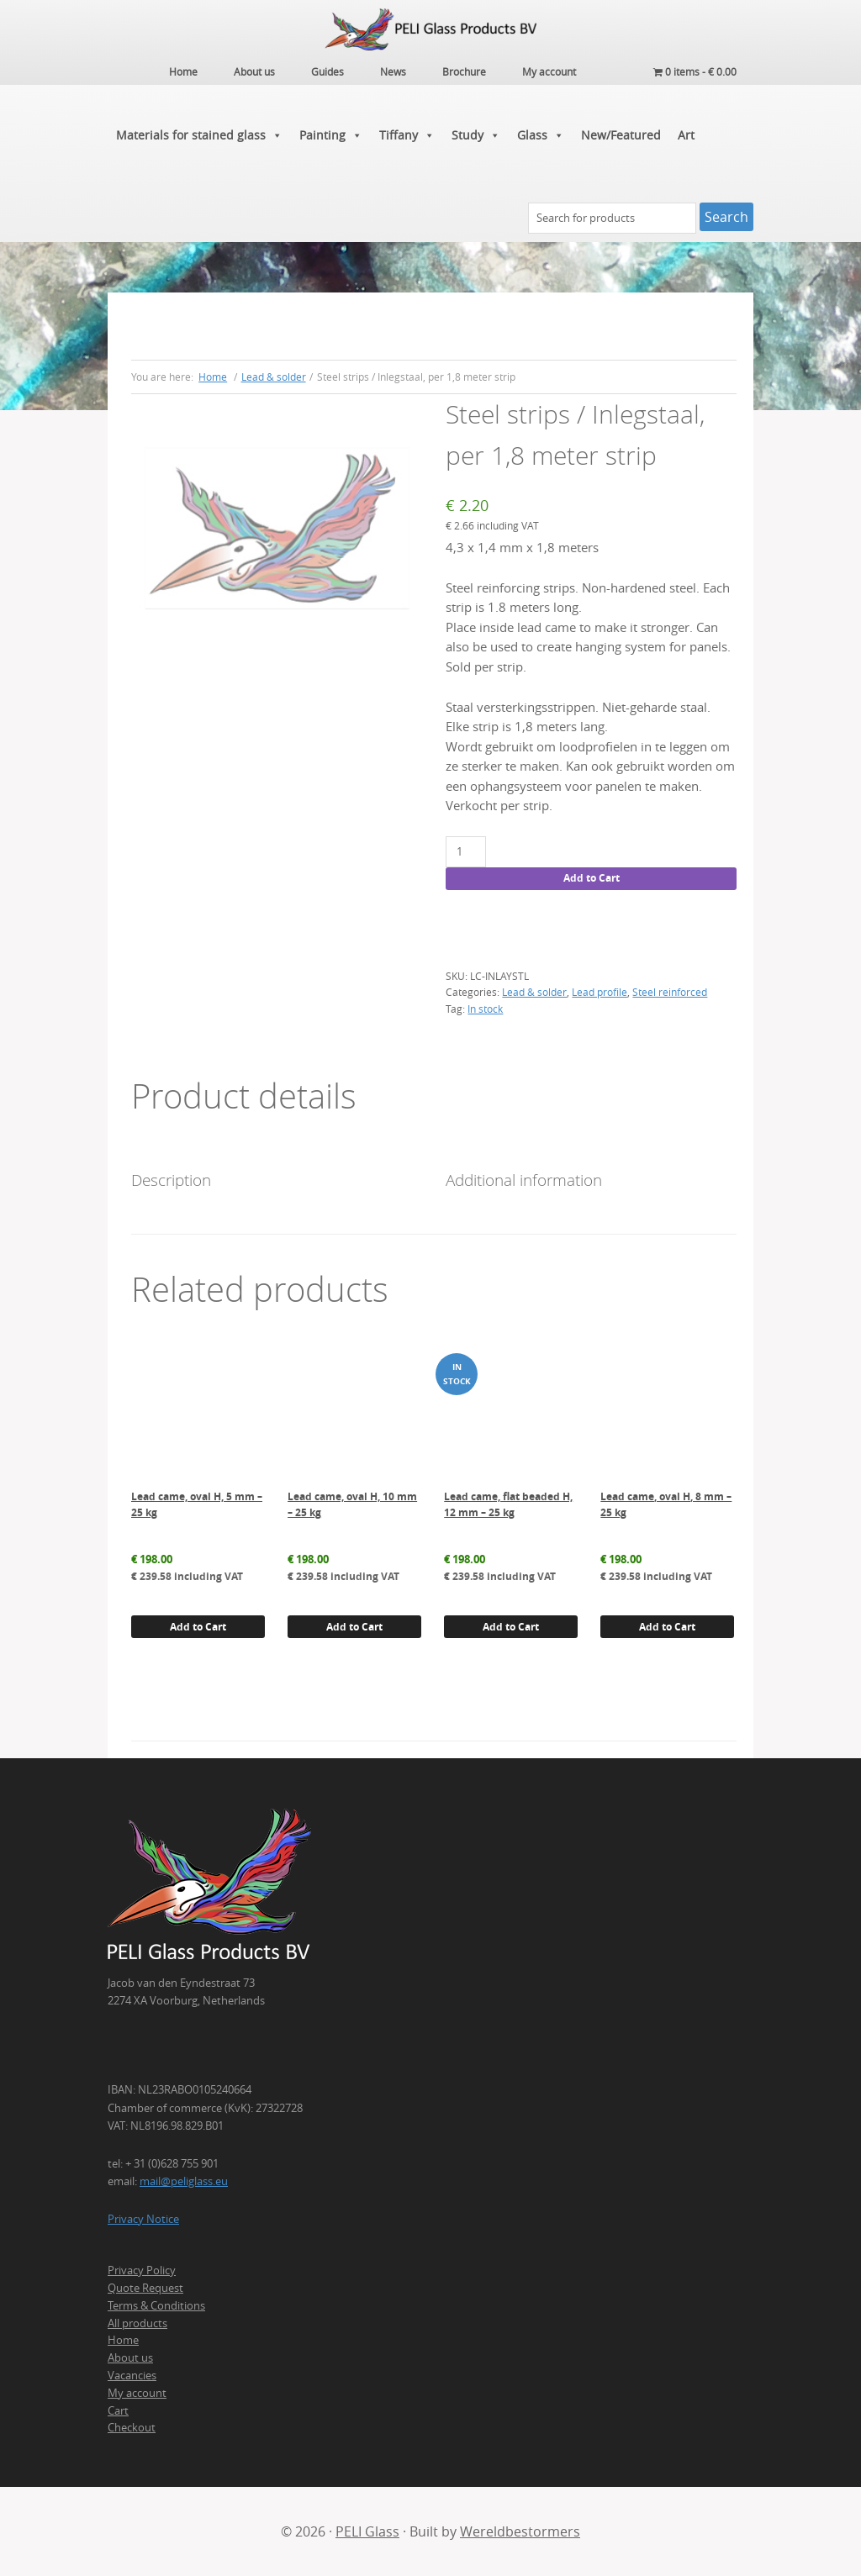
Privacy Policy (142, 2270)
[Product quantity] (465, 851)
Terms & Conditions (156, 2304)
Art (686, 134)
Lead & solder (273, 375)
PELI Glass (367, 2531)
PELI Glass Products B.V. (430, 29)
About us (130, 2357)
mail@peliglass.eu (184, 2180)
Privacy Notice (143, 2218)
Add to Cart (591, 878)
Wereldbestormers (520, 2531)
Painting (330, 134)
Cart (118, 2409)
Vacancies (132, 2374)
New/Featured (621, 134)
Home (123, 2339)
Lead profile (599, 991)
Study (476, 134)
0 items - (695, 71)
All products (137, 2322)
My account (137, 2392)
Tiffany (407, 134)
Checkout (132, 2427)
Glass (540, 134)
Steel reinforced (669, 991)
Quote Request (145, 2286)
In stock (485, 1007)
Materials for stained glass (199, 134)
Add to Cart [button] (198, 1626)
